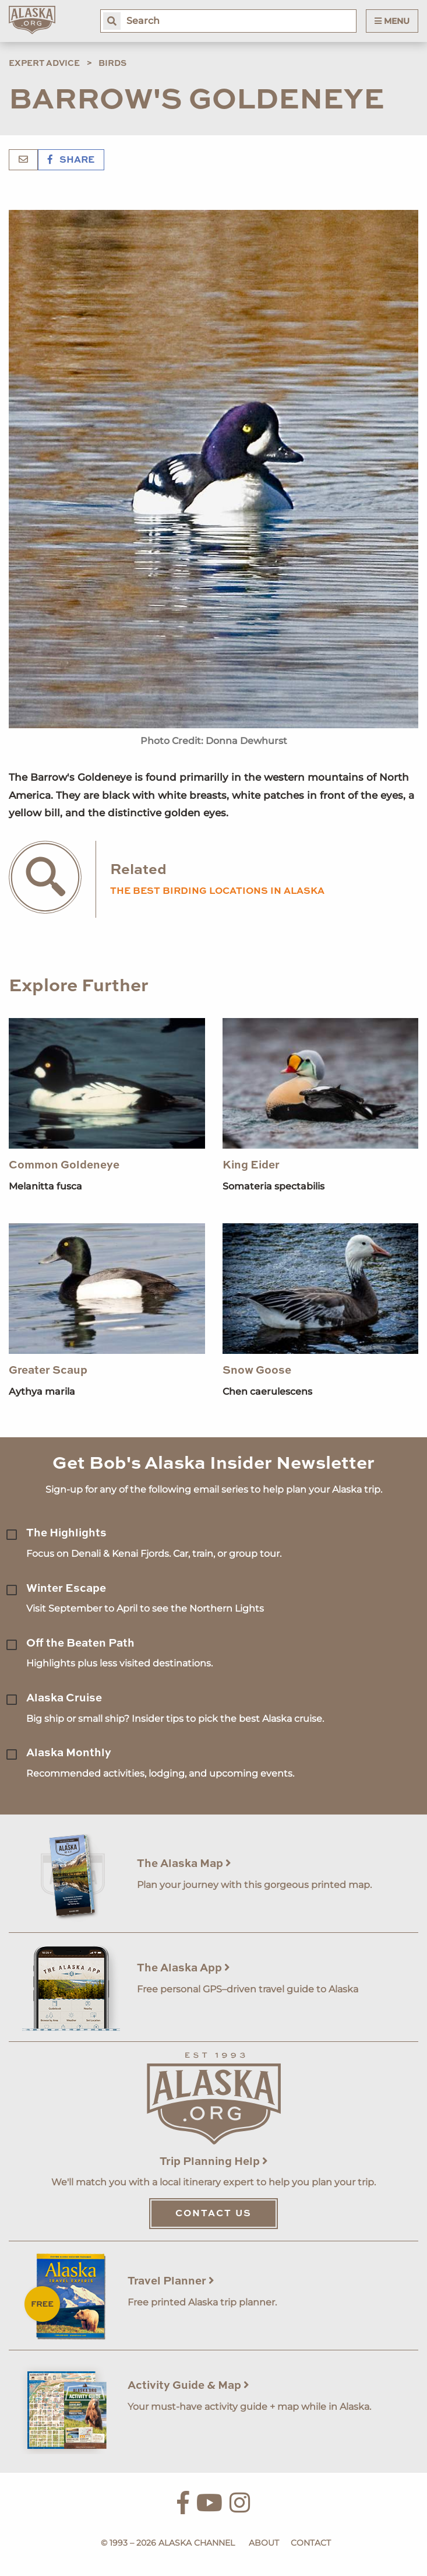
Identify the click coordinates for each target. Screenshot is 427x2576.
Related (138, 870)
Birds (112, 63)
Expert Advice (44, 63)
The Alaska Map (184, 1863)
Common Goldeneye (64, 1165)
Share (71, 160)
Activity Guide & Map (188, 2385)
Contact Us (213, 2214)
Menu (392, 21)
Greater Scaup (48, 1370)
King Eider (251, 1165)
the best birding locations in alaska (217, 891)
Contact (311, 2543)
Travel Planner (171, 2281)
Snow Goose (257, 1370)
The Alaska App (183, 1968)
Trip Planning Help (214, 2161)
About (264, 2543)
